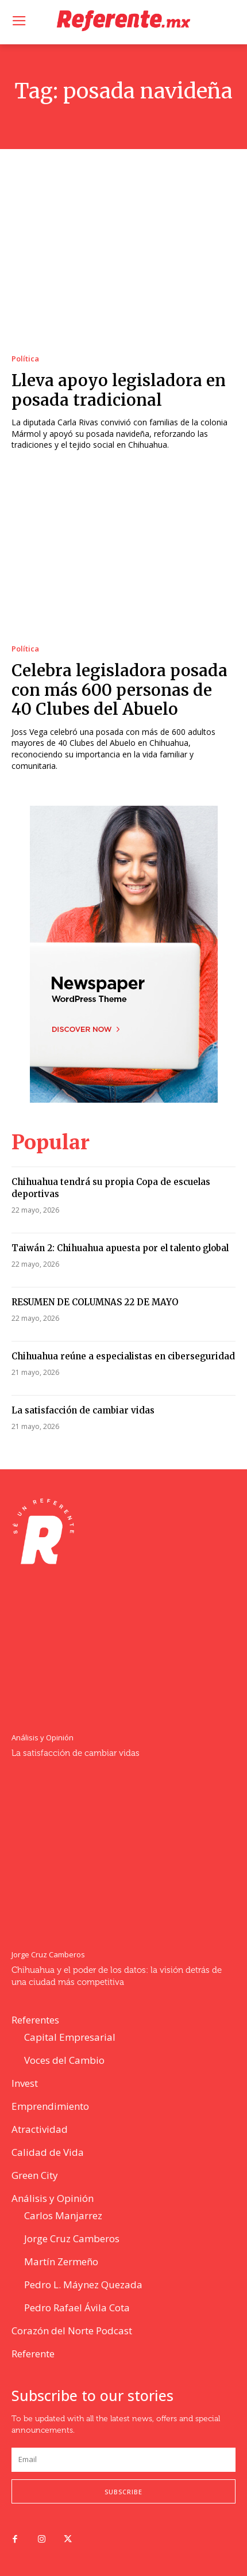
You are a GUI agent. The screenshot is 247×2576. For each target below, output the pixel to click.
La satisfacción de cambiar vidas (83, 1410)
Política (25, 359)
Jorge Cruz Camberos (48, 1954)
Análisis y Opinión (42, 1738)
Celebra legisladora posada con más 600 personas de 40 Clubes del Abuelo (119, 689)
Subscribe (123, 2491)
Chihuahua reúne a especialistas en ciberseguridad (123, 1356)
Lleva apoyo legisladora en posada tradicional (118, 390)
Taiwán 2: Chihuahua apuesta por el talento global (120, 1248)
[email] (123, 2460)
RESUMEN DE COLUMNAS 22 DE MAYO (94, 1302)
